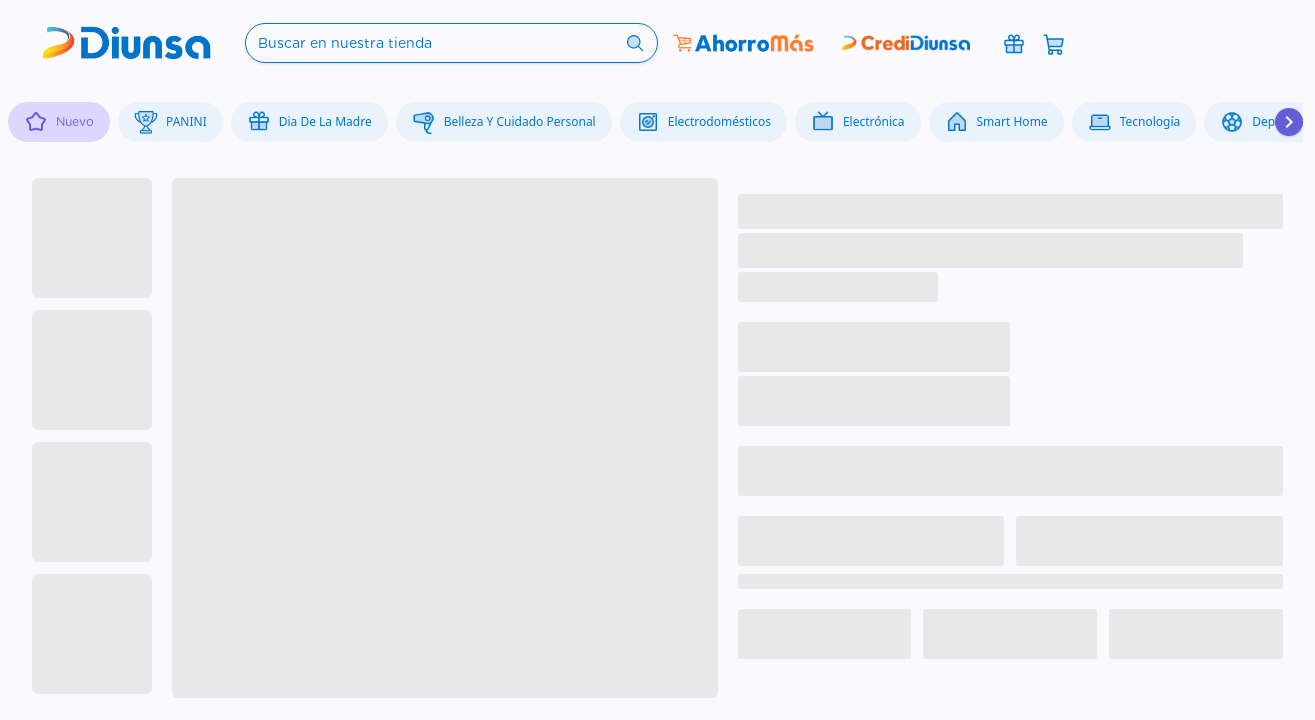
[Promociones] (1014, 43)
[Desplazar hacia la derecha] (1289, 122)
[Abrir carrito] (1054, 43)
